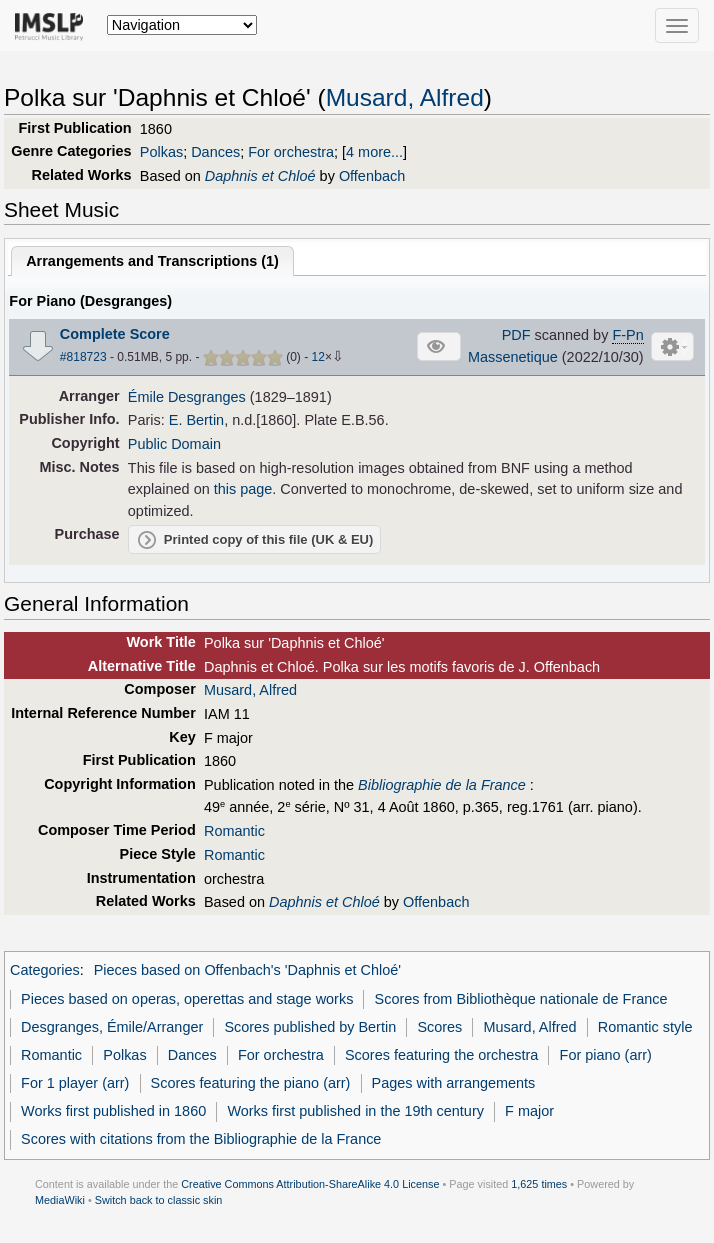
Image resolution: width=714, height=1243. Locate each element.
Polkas (161, 152)
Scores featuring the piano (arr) (251, 1083)
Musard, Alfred (405, 97)
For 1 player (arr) (75, 1083)
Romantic (234, 831)
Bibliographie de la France (442, 785)
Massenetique (513, 357)
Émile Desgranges (187, 397)
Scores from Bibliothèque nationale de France (521, 999)
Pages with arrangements (454, 1083)
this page (243, 489)
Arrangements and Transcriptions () (152, 261)
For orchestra (291, 152)
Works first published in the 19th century (355, 1111)
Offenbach (372, 176)
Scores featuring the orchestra (441, 1055)
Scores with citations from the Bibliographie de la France (201, 1139)
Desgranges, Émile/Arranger (112, 1027)
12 (318, 357)
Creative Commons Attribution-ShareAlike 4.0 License (310, 1184)
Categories (45, 970)
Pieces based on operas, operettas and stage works (187, 999)
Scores (439, 1027)
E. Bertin (196, 420)
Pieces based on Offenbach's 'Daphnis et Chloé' (247, 970)
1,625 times (539, 1184)
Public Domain (174, 444)
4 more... (374, 152)
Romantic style (645, 1027)
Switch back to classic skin (159, 1200)
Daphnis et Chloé (260, 176)
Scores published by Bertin (310, 1027)
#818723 (83, 357)
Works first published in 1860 (113, 1111)
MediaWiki (60, 1200)
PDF (516, 335)
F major (529, 1111)
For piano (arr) (606, 1055)
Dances (215, 152)
